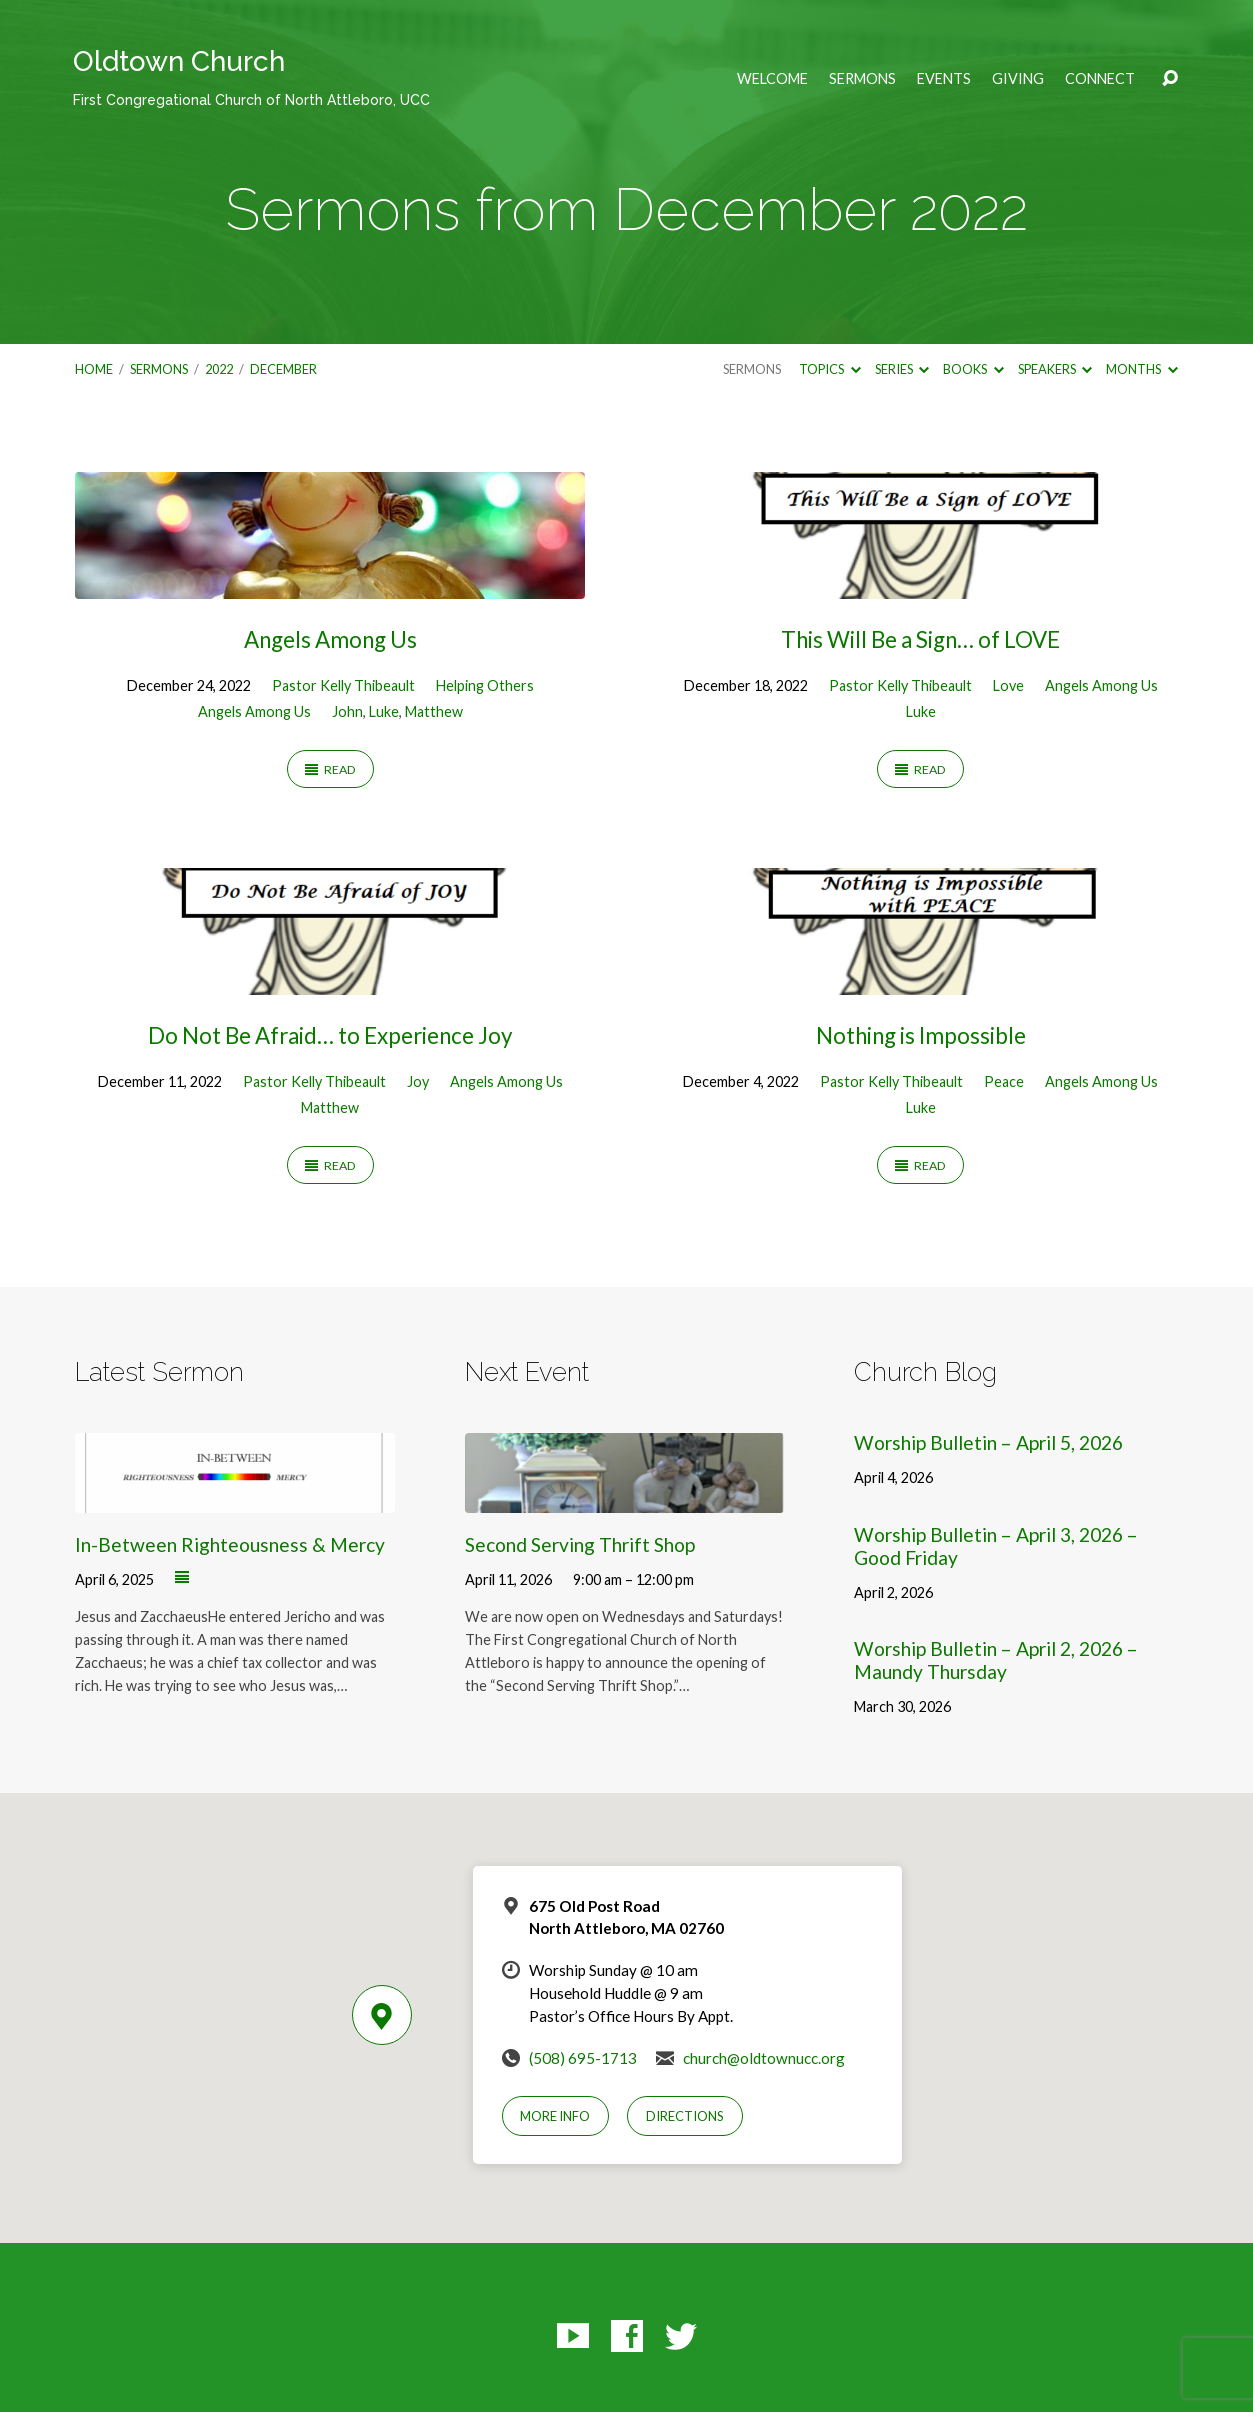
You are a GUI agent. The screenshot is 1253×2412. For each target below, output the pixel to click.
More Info (555, 2116)
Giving (1018, 79)
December (283, 369)
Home (94, 369)
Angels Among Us (330, 639)
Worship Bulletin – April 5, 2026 (988, 1442)
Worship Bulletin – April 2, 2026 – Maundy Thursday (996, 1660)
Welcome (772, 79)
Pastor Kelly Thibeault (343, 685)
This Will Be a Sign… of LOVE (920, 639)
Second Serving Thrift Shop (580, 1544)
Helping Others (485, 685)
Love (1008, 685)
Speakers (1055, 369)
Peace (1004, 1081)
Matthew (434, 711)
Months (1141, 369)
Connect (1100, 79)
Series (902, 369)
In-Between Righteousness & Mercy (230, 1544)
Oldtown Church (251, 76)
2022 (219, 369)
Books (973, 369)
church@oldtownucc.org (764, 2058)
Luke (384, 711)
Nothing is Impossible (921, 1035)
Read (330, 769)
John (347, 711)
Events (944, 79)
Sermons (862, 79)
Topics (829, 369)
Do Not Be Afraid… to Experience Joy (330, 1035)
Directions (685, 2116)
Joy (418, 1081)
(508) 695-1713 (583, 2058)
